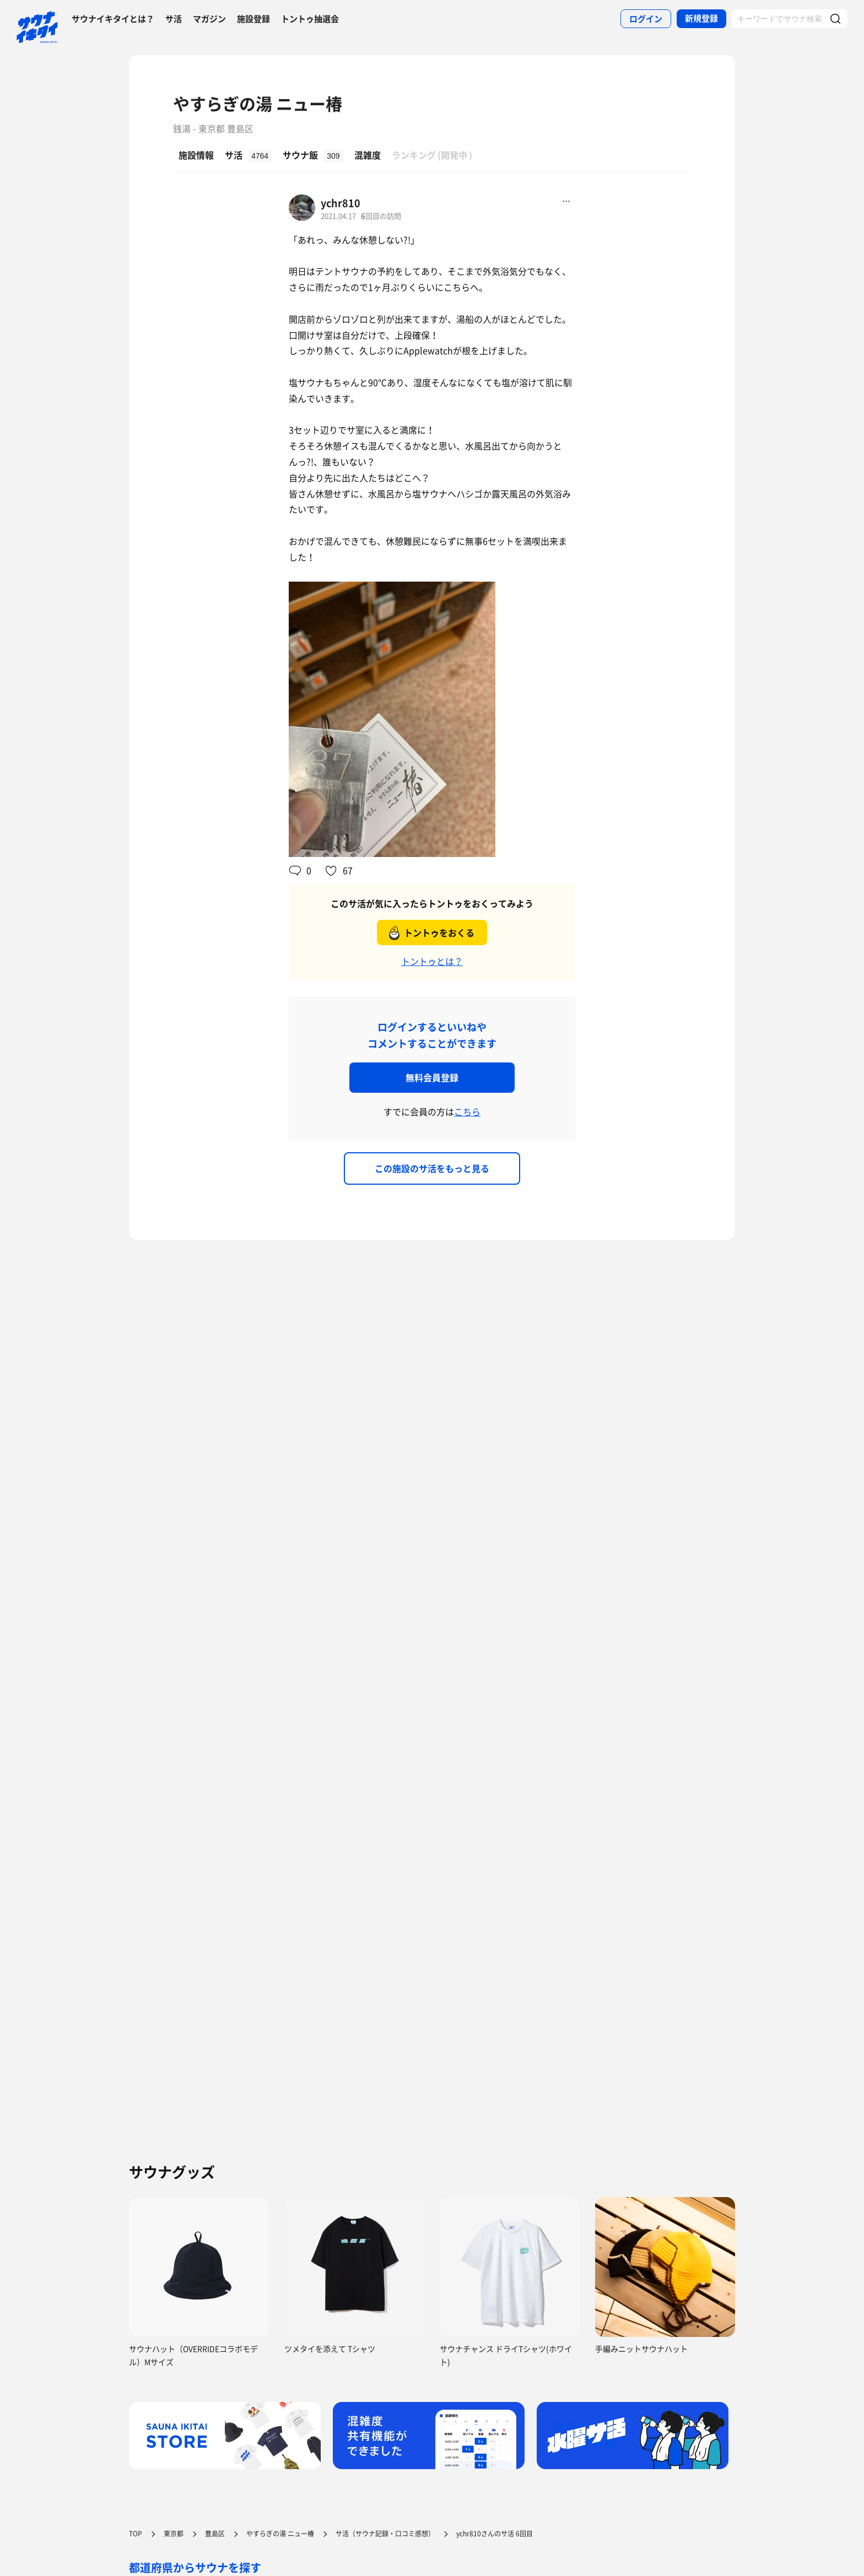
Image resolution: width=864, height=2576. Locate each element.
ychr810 (340, 203)
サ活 (173, 19)
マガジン (209, 19)
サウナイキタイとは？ (113, 19)
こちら (467, 1111)
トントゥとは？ (432, 961)
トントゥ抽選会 (310, 19)
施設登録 (253, 19)
